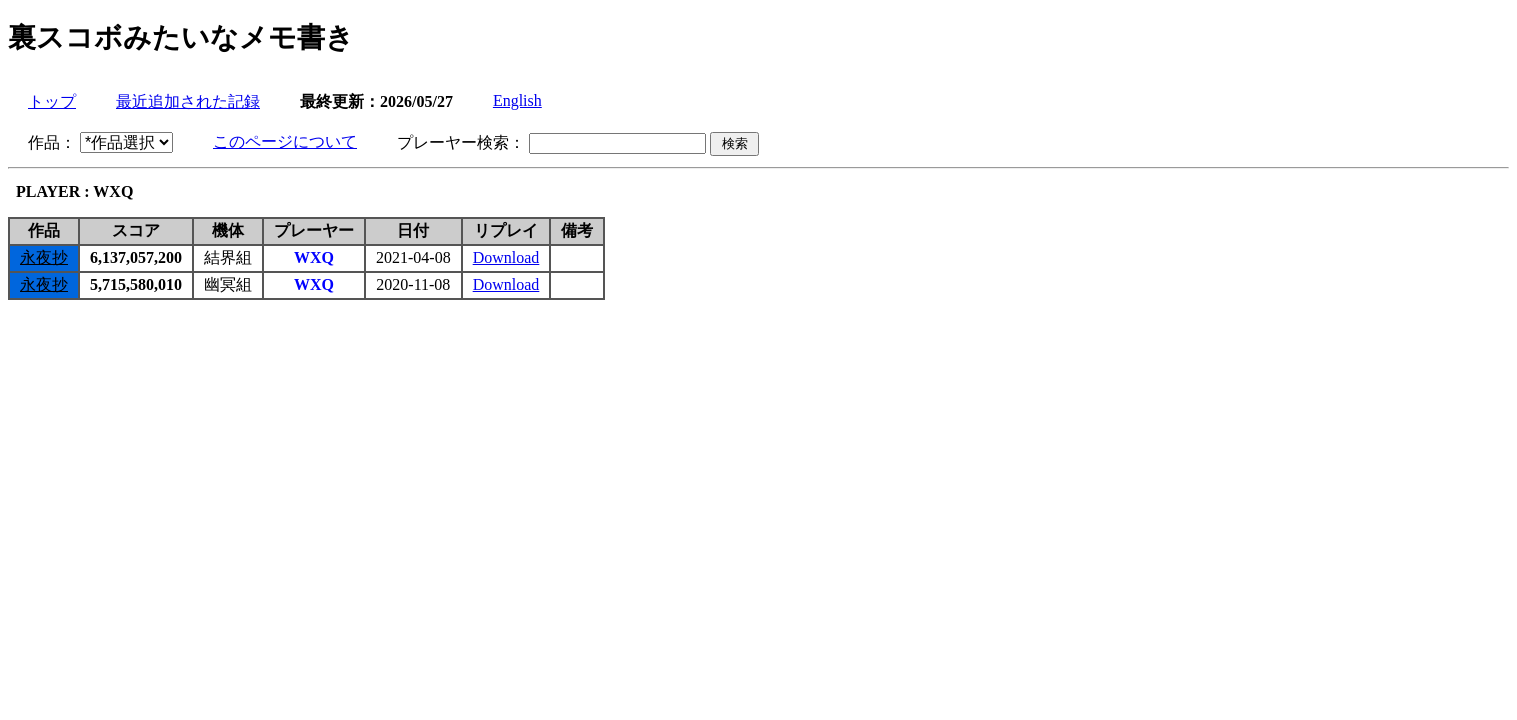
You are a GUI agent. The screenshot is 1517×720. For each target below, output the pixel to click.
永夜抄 (44, 257)
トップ (52, 101)
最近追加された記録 (188, 101)
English (517, 100)
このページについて (285, 141)
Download (506, 257)
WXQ (314, 257)
